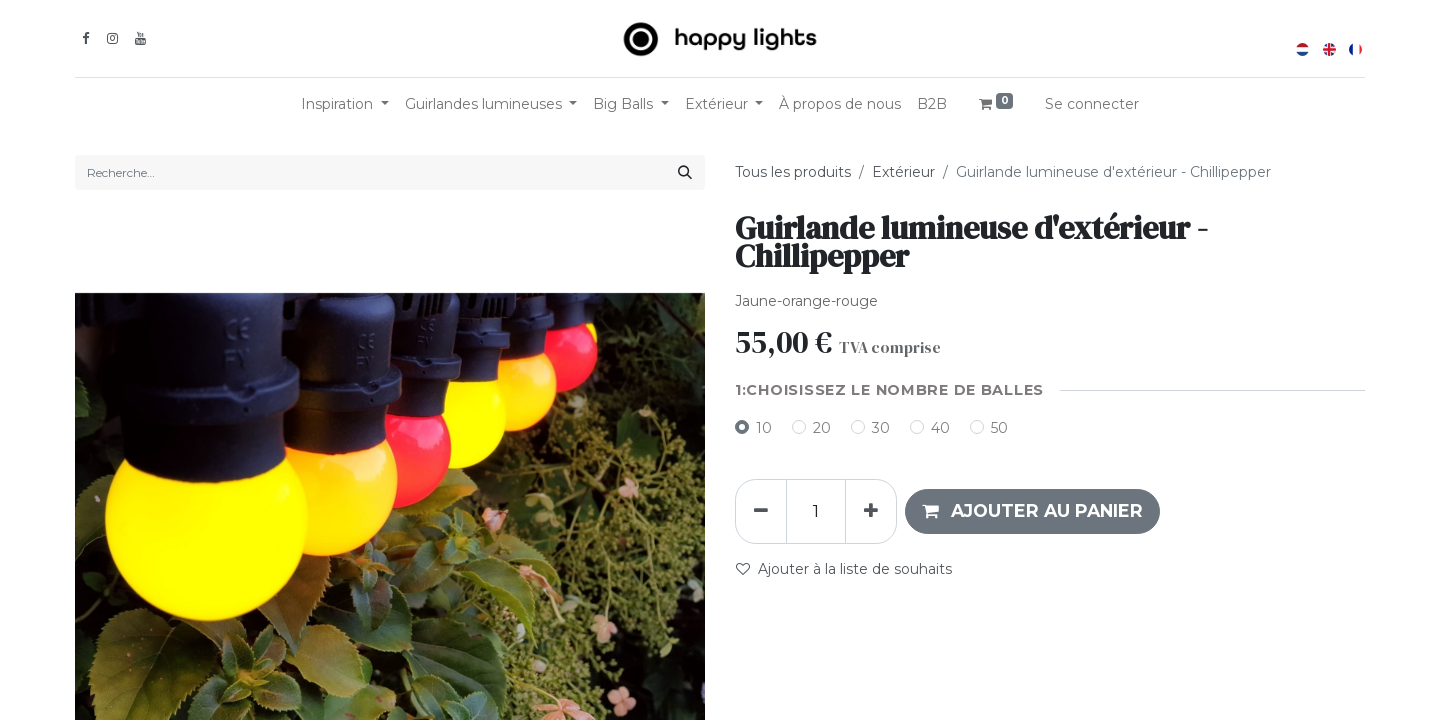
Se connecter (1092, 104)
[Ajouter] (871, 511)
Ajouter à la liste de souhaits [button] (844, 569)
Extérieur (903, 172)
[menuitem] (840, 104)
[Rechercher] (685, 172)
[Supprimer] (761, 511)
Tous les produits (793, 172)
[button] (1032, 511)
